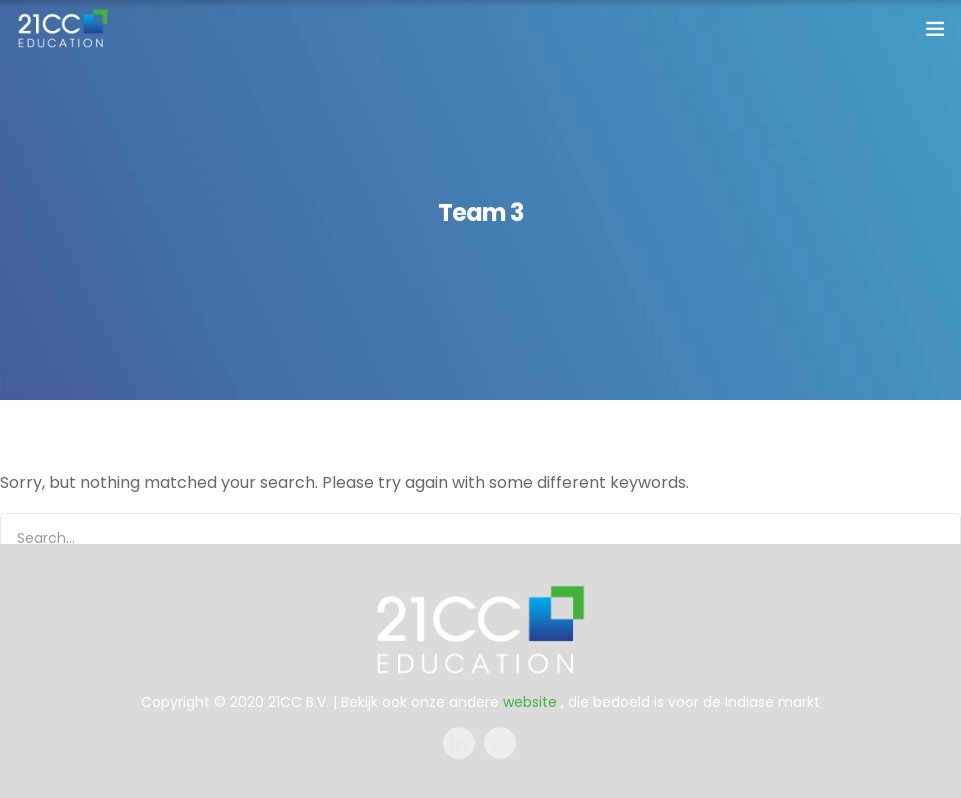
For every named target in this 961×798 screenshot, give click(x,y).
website (530, 702)
